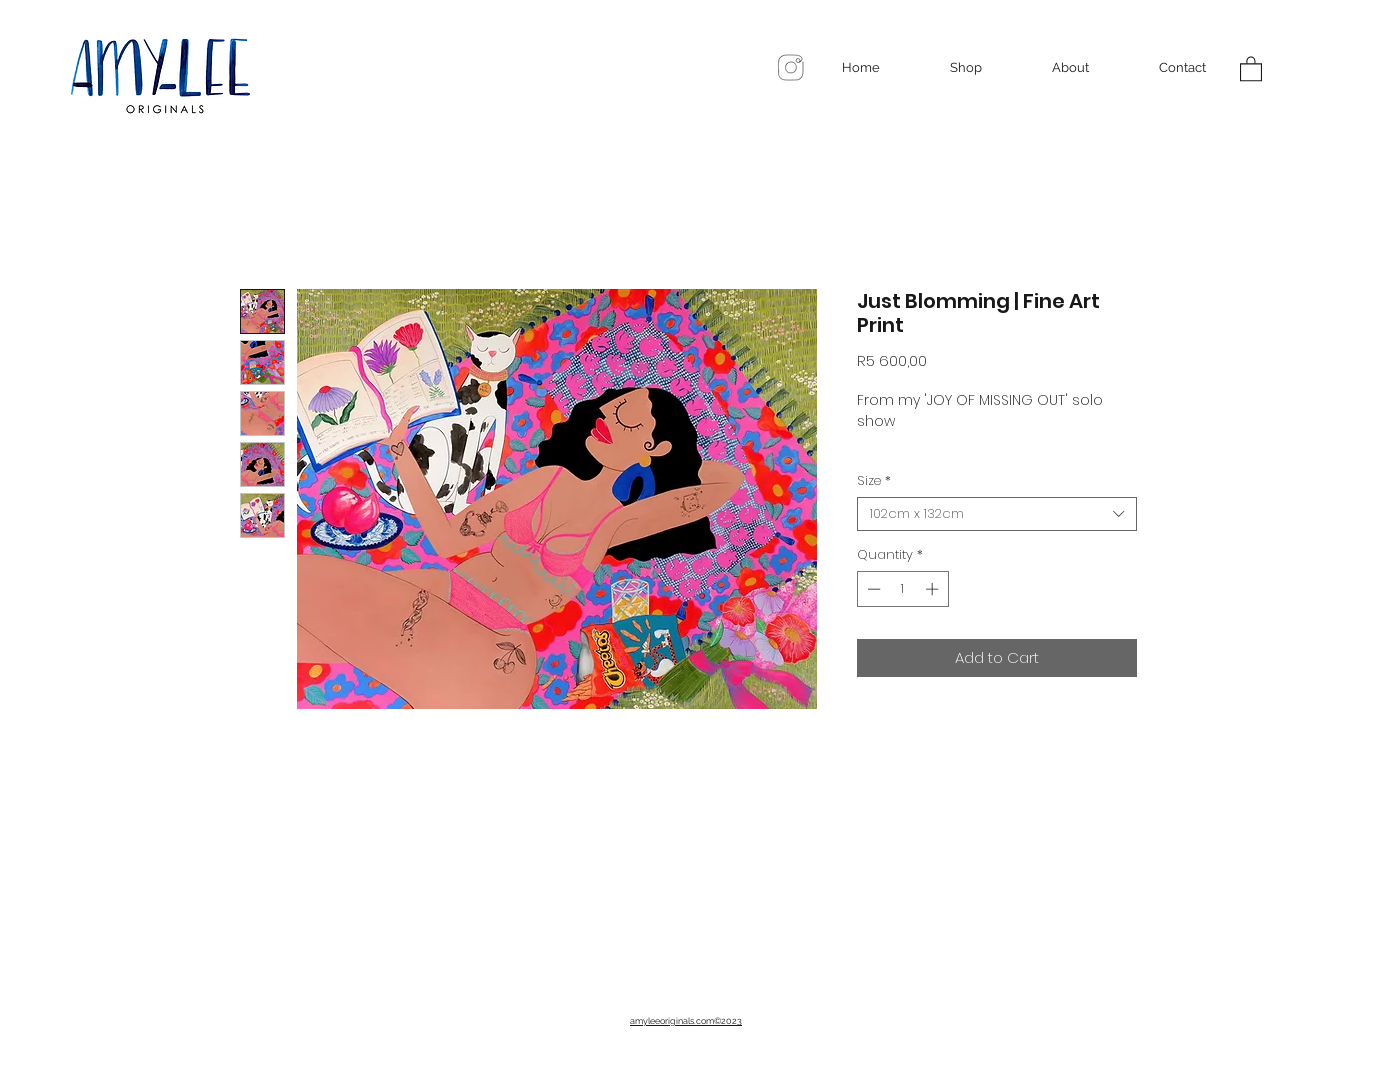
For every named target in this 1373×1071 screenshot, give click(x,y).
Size (874, 481)
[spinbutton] (902, 589)
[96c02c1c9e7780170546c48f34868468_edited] (791, 67)
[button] (1251, 68)
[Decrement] (872, 589)
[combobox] (997, 514)
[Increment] (934, 589)
